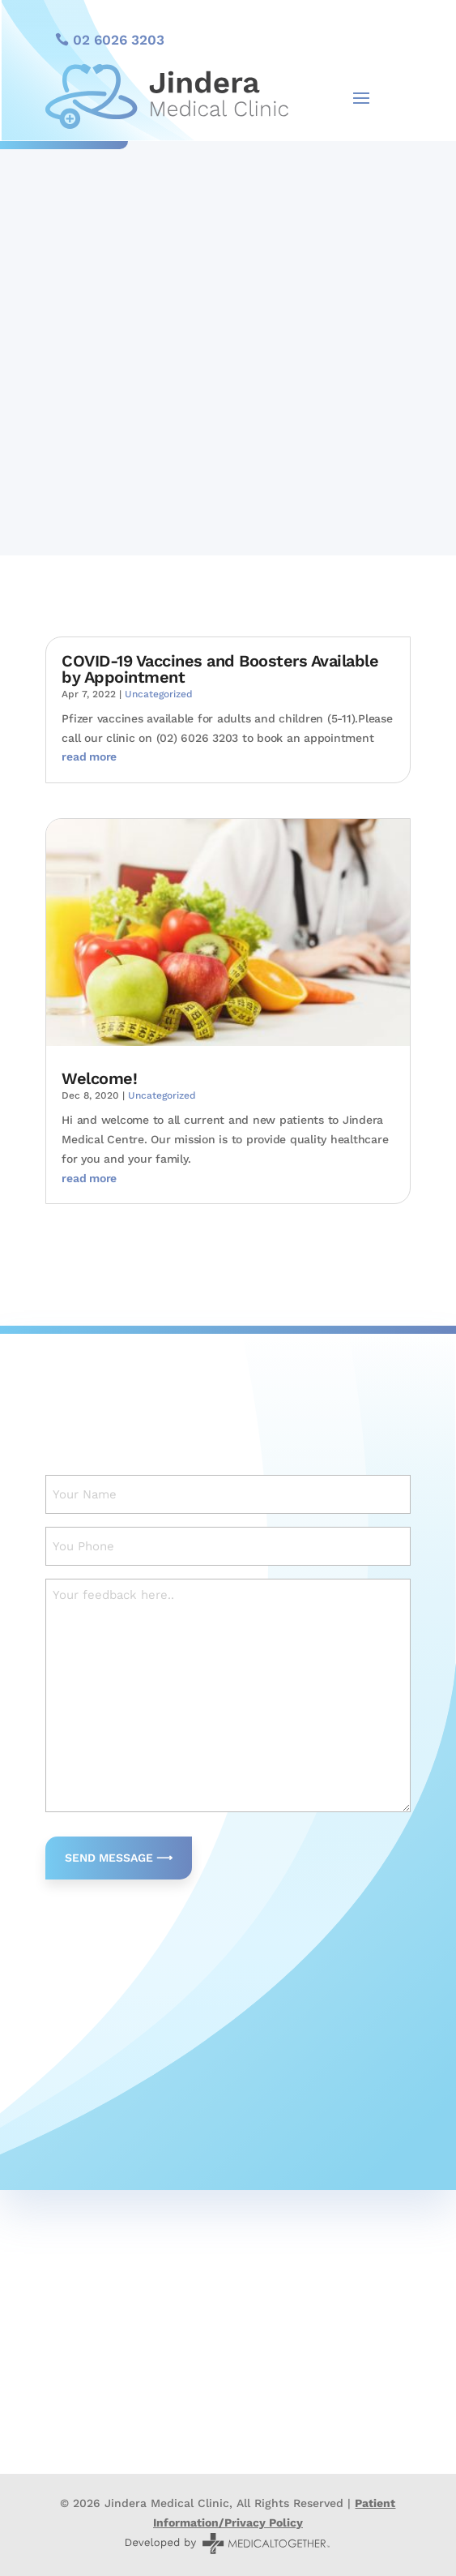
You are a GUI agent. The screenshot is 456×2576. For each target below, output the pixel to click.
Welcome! (99, 1078)
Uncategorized (159, 694)
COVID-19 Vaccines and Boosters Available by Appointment (220, 669)
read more (89, 756)
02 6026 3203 (118, 40)
